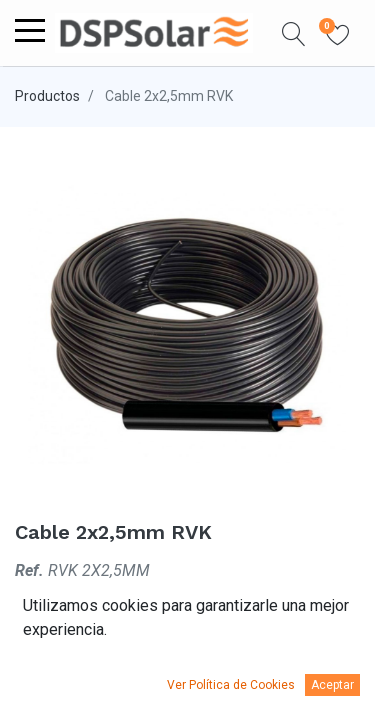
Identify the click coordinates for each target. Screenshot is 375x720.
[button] (294, 33)
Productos (47, 96)
